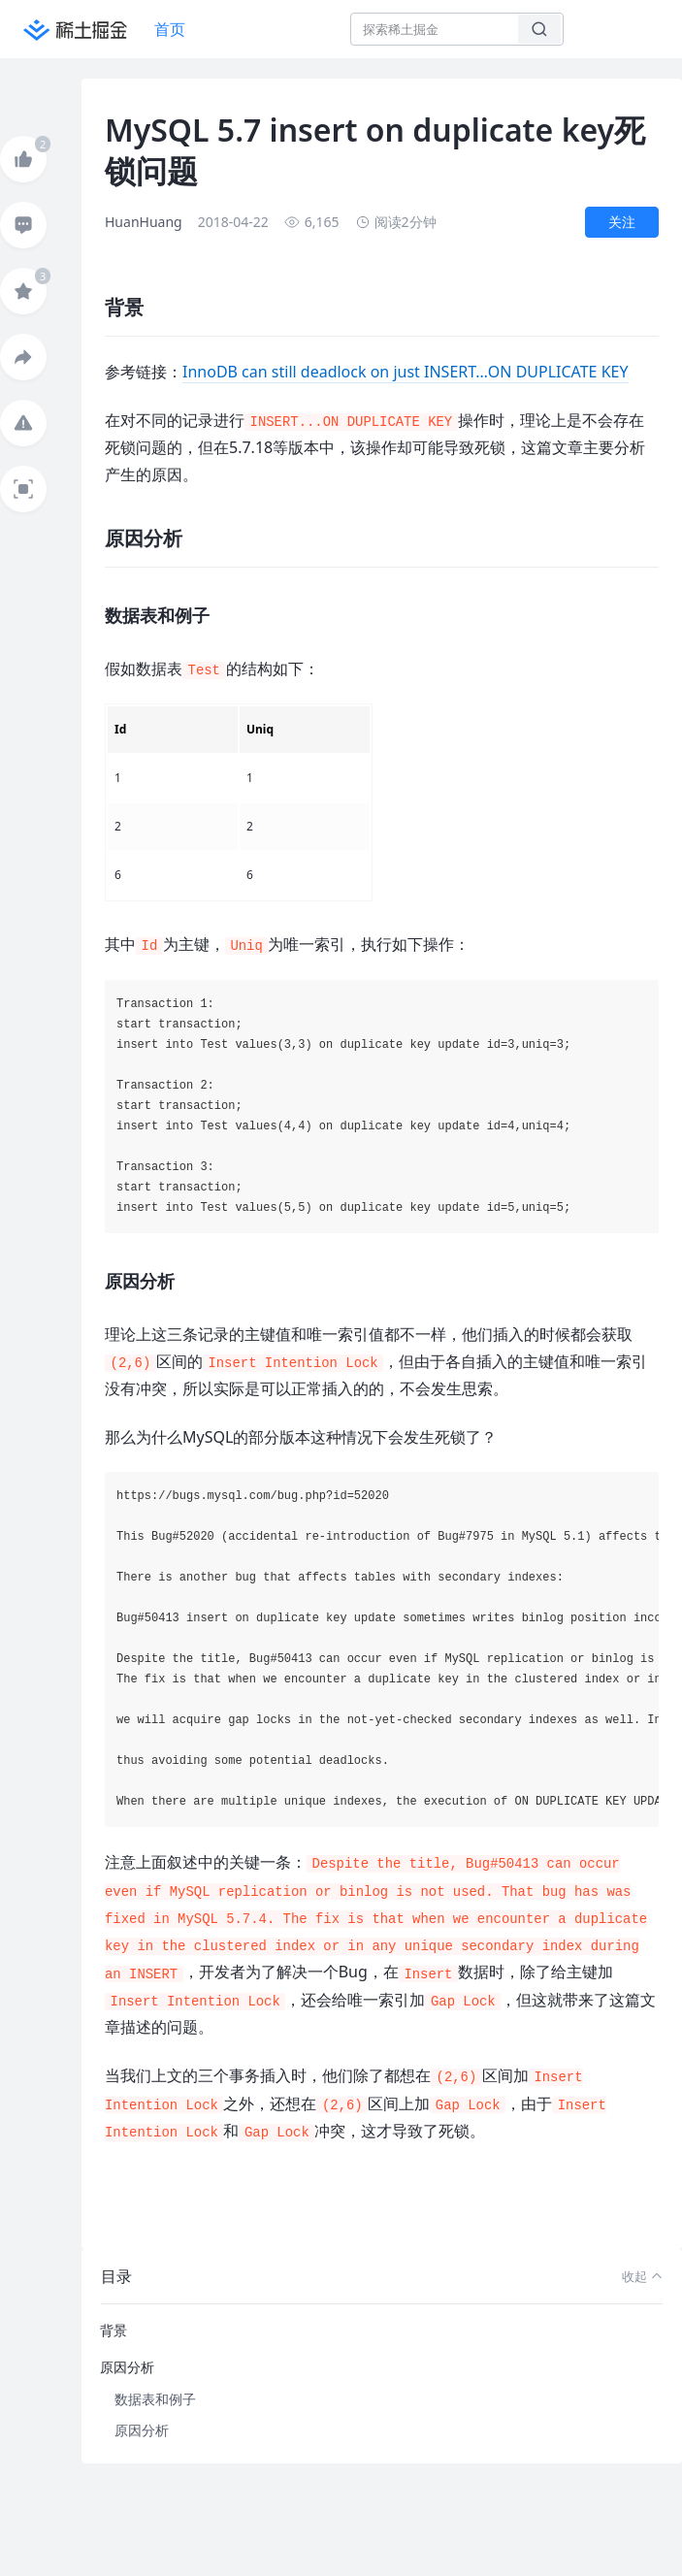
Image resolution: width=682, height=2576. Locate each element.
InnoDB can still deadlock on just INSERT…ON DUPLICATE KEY (405, 371)
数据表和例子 (155, 2399)
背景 (113, 2330)
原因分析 (127, 2367)
